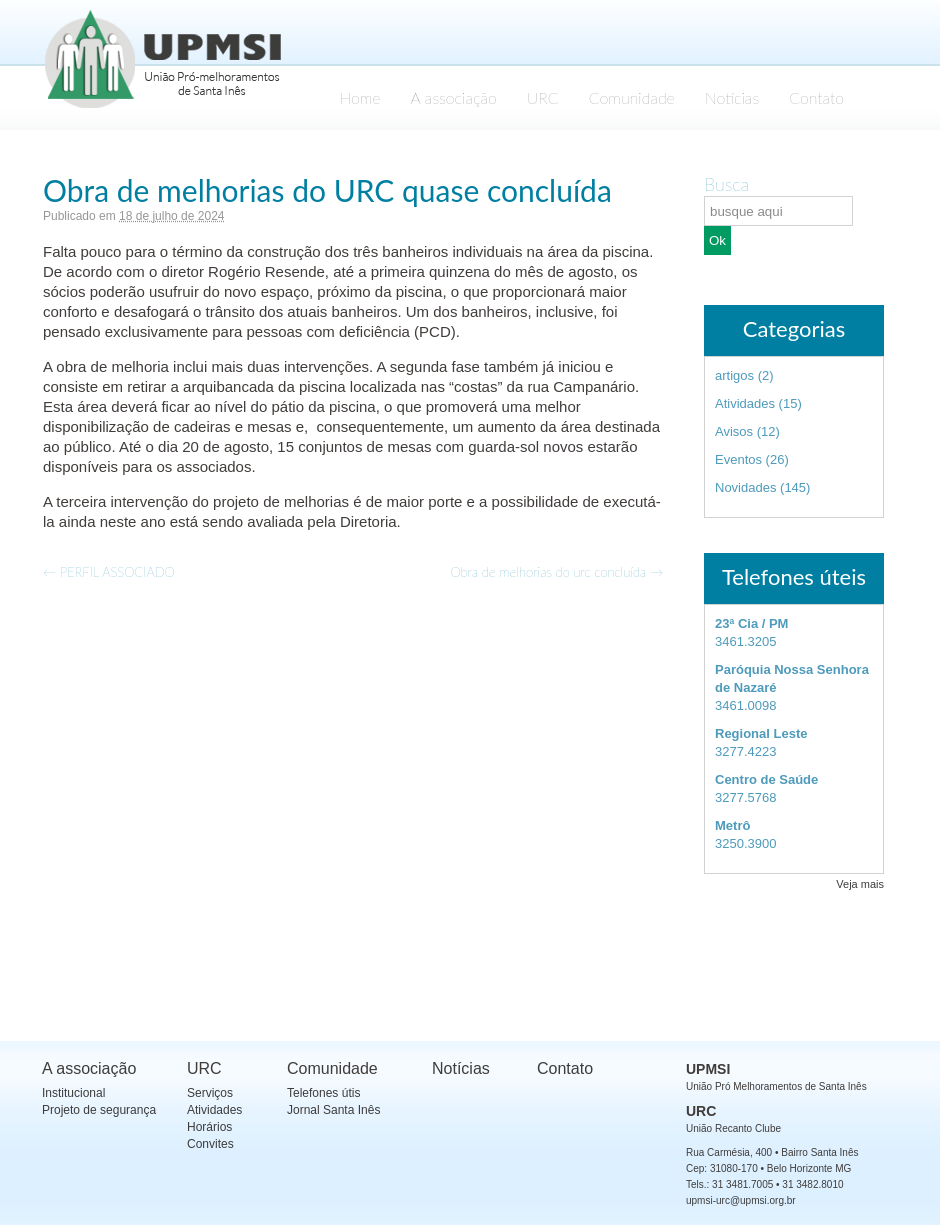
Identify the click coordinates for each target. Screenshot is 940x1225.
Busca (726, 184)
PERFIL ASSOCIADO (109, 572)
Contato (816, 97)
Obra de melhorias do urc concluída (556, 572)
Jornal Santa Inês (333, 1110)
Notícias (732, 97)
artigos (734, 375)
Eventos (738, 459)
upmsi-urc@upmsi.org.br (741, 1200)
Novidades (745, 487)
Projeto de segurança (99, 1110)
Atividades (745, 403)
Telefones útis (323, 1093)
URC (543, 97)
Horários (209, 1127)
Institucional (73, 1093)
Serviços (210, 1093)
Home (359, 97)
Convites (210, 1144)
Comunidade (632, 97)
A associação (454, 97)
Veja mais (860, 884)
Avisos (734, 431)
